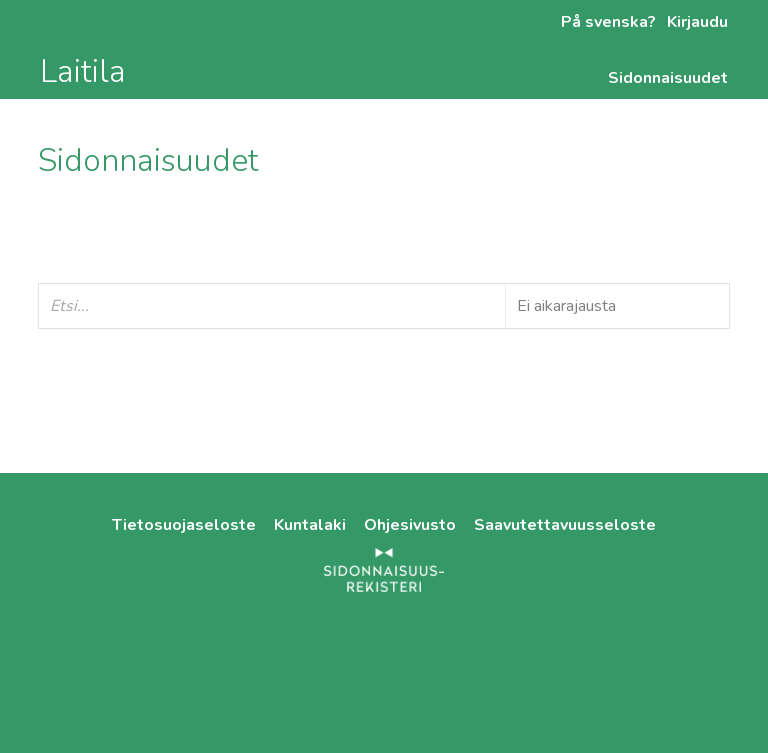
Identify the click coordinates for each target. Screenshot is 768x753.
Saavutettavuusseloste (565, 525)
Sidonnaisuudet (668, 78)
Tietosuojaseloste (186, 525)
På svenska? (608, 22)
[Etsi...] (383, 306)
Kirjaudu (695, 22)
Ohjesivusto (412, 525)
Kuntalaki (312, 525)
